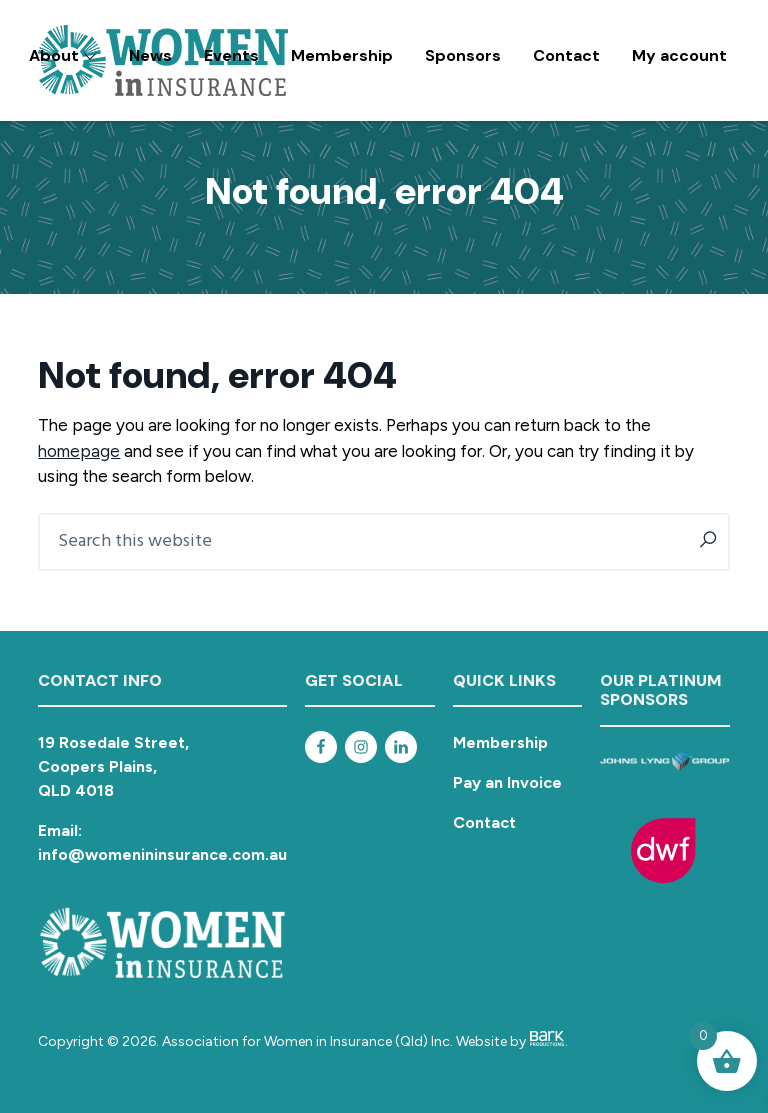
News (150, 55)
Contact (566, 55)
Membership (342, 55)
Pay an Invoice (507, 782)
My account (679, 55)
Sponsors (463, 55)
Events (231, 55)
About (63, 55)
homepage (79, 451)
